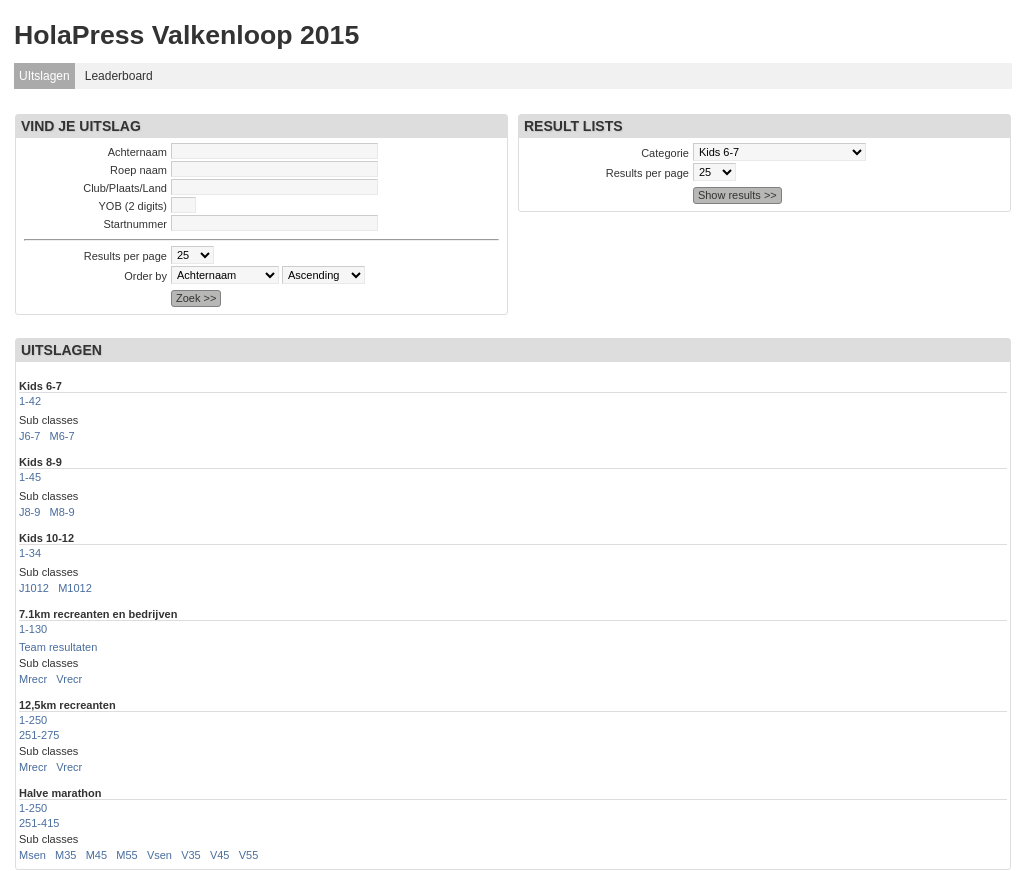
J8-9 (29, 512)
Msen (32, 855)
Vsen (159, 855)
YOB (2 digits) (133, 206)
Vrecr (69, 679)
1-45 (30, 477)
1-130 (33, 629)
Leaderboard (119, 76)
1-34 (30, 553)
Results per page (125, 256)
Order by (145, 276)
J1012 (34, 588)
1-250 (33, 720)
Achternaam (137, 152)
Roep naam (138, 170)
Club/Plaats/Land (125, 188)
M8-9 (62, 512)
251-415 (39, 823)
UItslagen (44, 76)
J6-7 (29, 436)
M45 (96, 855)
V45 (220, 855)
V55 (249, 855)
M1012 (75, 588)
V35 (191, 855)
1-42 (30, 401)
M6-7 (62, 436)
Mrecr (33, 679)
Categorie (665, 153)
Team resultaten (58, 647)
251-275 (39, 735)
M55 (126, 855)
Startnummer (135, 224)
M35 (65, 855)
